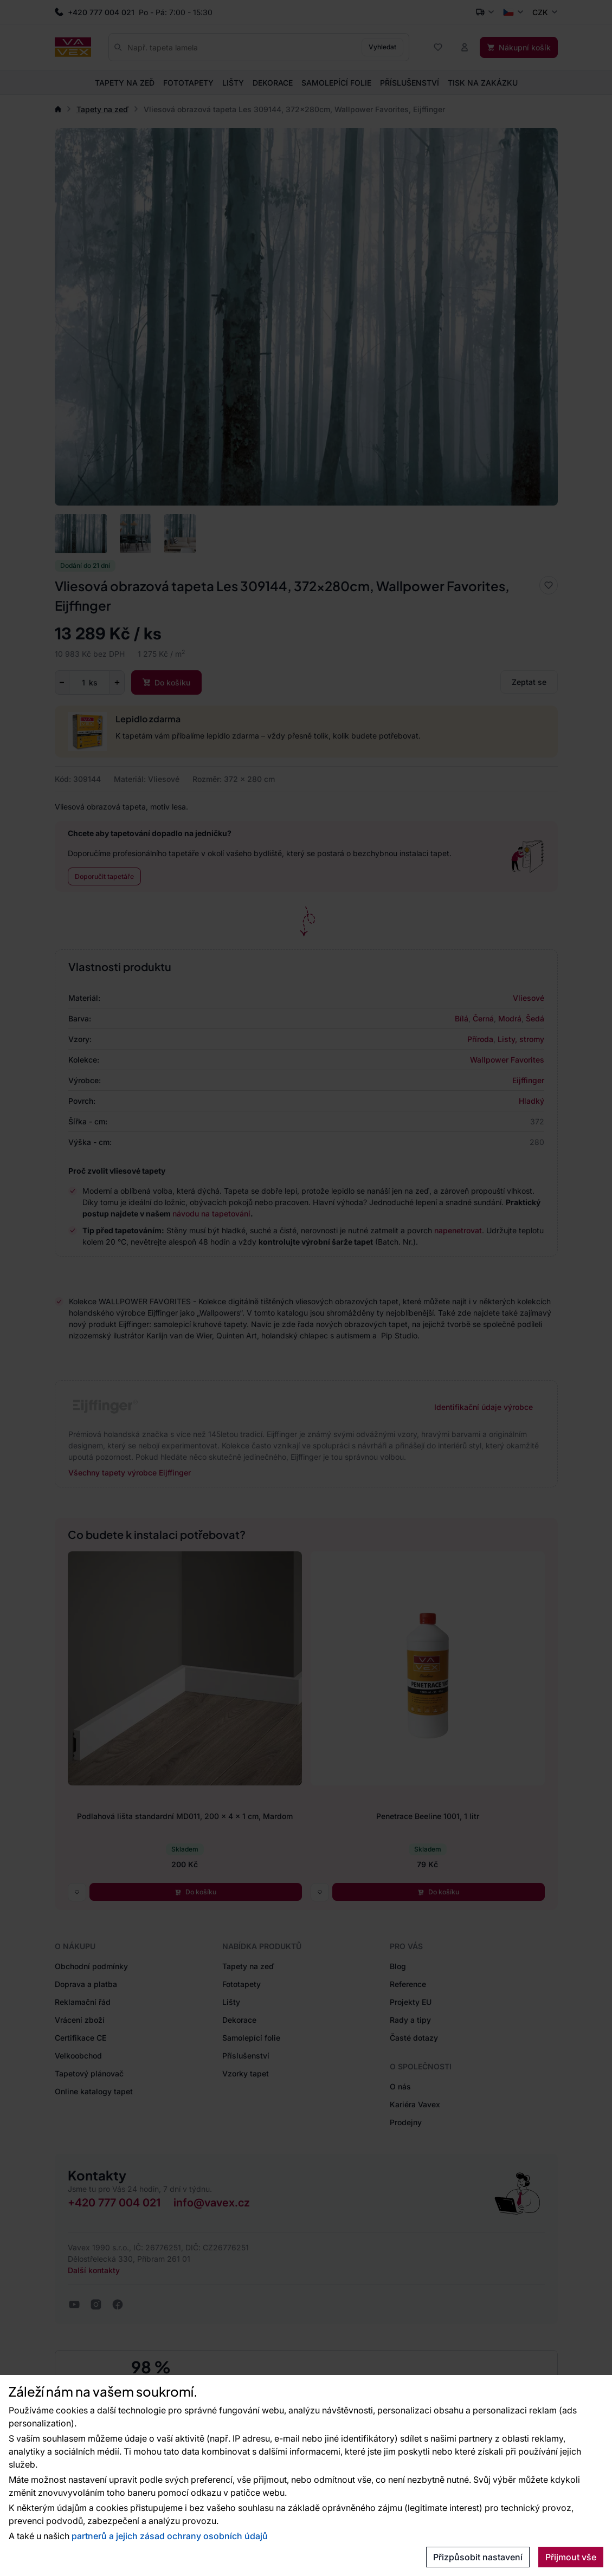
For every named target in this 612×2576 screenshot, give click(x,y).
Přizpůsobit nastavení (478, 2557)
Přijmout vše (570, 2557)
